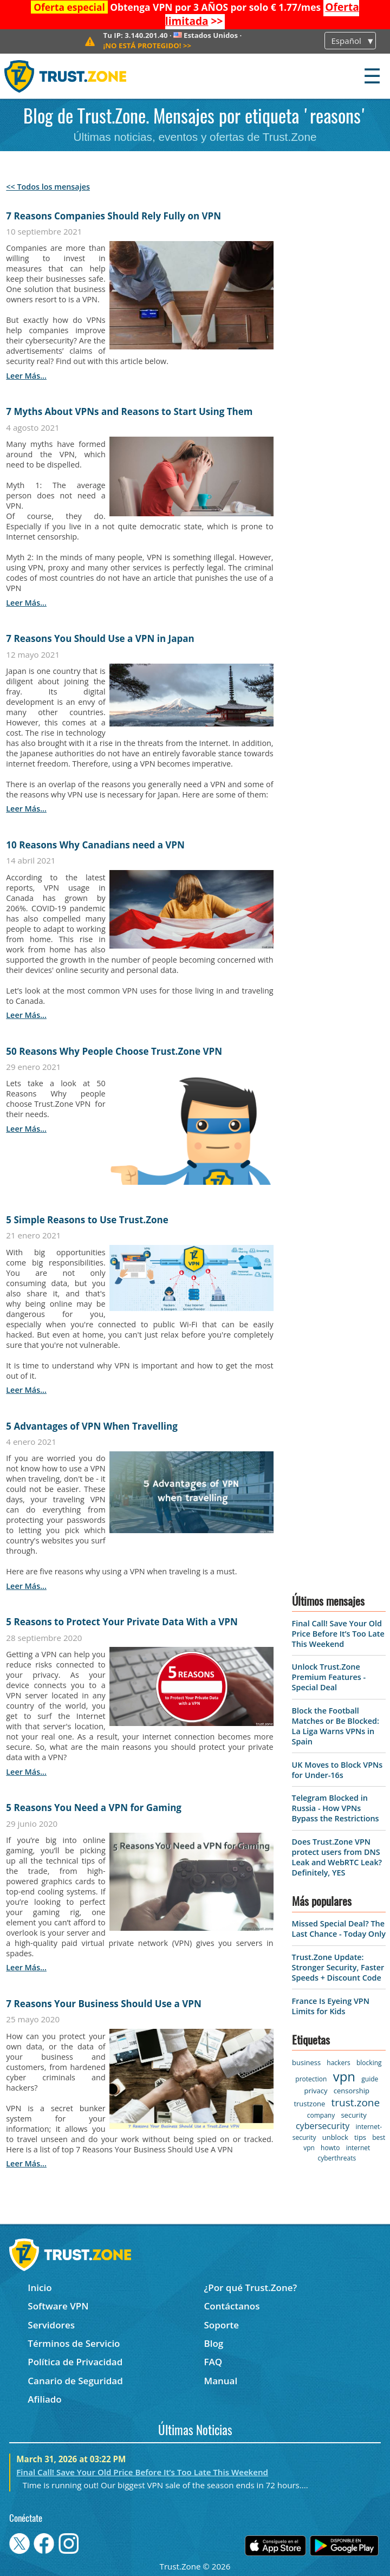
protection (311, 2079)
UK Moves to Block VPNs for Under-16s (337, 1770)
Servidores (51, 2325)
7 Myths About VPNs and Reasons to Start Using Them (129, 411)
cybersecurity (322, 2126)
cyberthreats (336, 2158)
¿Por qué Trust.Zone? (250, 2287)
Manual (220, 2380)
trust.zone (356, 2102)
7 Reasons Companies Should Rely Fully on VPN (113, 216)
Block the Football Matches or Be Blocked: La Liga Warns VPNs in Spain (335, 1726)
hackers (338, 2062)
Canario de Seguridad (75, 2380)
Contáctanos (231, 2306)
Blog (213, 2343)
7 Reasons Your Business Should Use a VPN (103, 2003)
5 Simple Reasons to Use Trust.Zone (87, 1220)
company (321, 2115)
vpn (344, 2076)
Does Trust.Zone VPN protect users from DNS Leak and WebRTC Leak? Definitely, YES (337, 1857)
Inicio (39, 2287)
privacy (316, 2090)
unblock (335, 2137)
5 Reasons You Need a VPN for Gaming (93, 1807)
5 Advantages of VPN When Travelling (92, 1426)
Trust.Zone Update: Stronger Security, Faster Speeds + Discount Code (338, 1967)
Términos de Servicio (74, 2343)
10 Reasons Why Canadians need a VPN (95, 845)
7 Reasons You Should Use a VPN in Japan (100, 638)
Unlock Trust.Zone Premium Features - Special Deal (329, 1677)
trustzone (309, 2103)
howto (330, 2147)
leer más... (26, 376)
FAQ (213, 2362)
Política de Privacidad (75, 2362)
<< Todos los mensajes (48, 186)
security (353, 2115)
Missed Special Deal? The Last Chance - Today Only (339, 1928)
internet (358, 2147)
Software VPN (58, 2306)
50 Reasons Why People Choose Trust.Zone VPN (114, 1051)
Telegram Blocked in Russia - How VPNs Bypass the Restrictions (335, 1808)
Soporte (221, 2325)
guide (369, 2079)
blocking (369, 2062)
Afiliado (44, 2399)
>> (147, 45)
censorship (351, 2090)
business (306, 2062)
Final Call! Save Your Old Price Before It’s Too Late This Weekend (338, 1633)
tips (360, 2137)
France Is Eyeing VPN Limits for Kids (330, 2006)
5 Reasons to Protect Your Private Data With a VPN (121, 1621)
